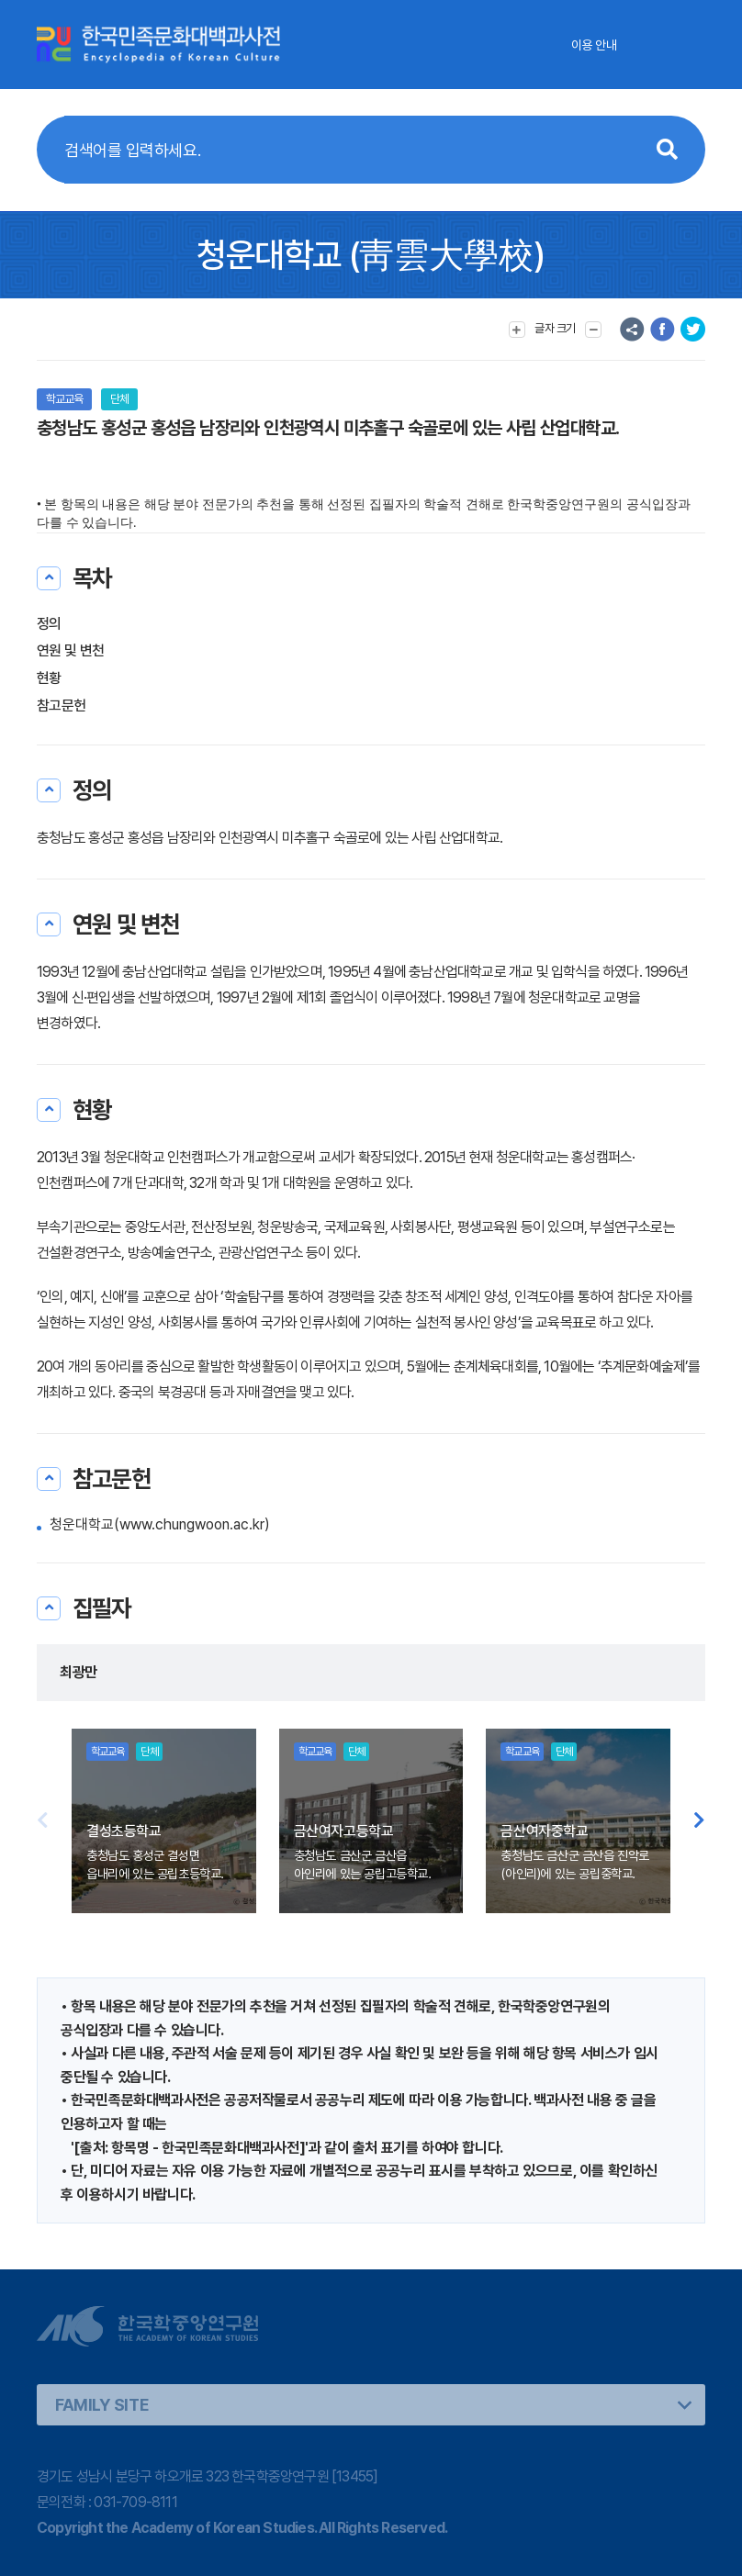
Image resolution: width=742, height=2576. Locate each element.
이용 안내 (593, 45)
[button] (699, 1821)
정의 (49, 624)
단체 (119, 399)
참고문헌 (61, 705)
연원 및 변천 (71, 650)
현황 (49, 678)
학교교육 (64, 399)
